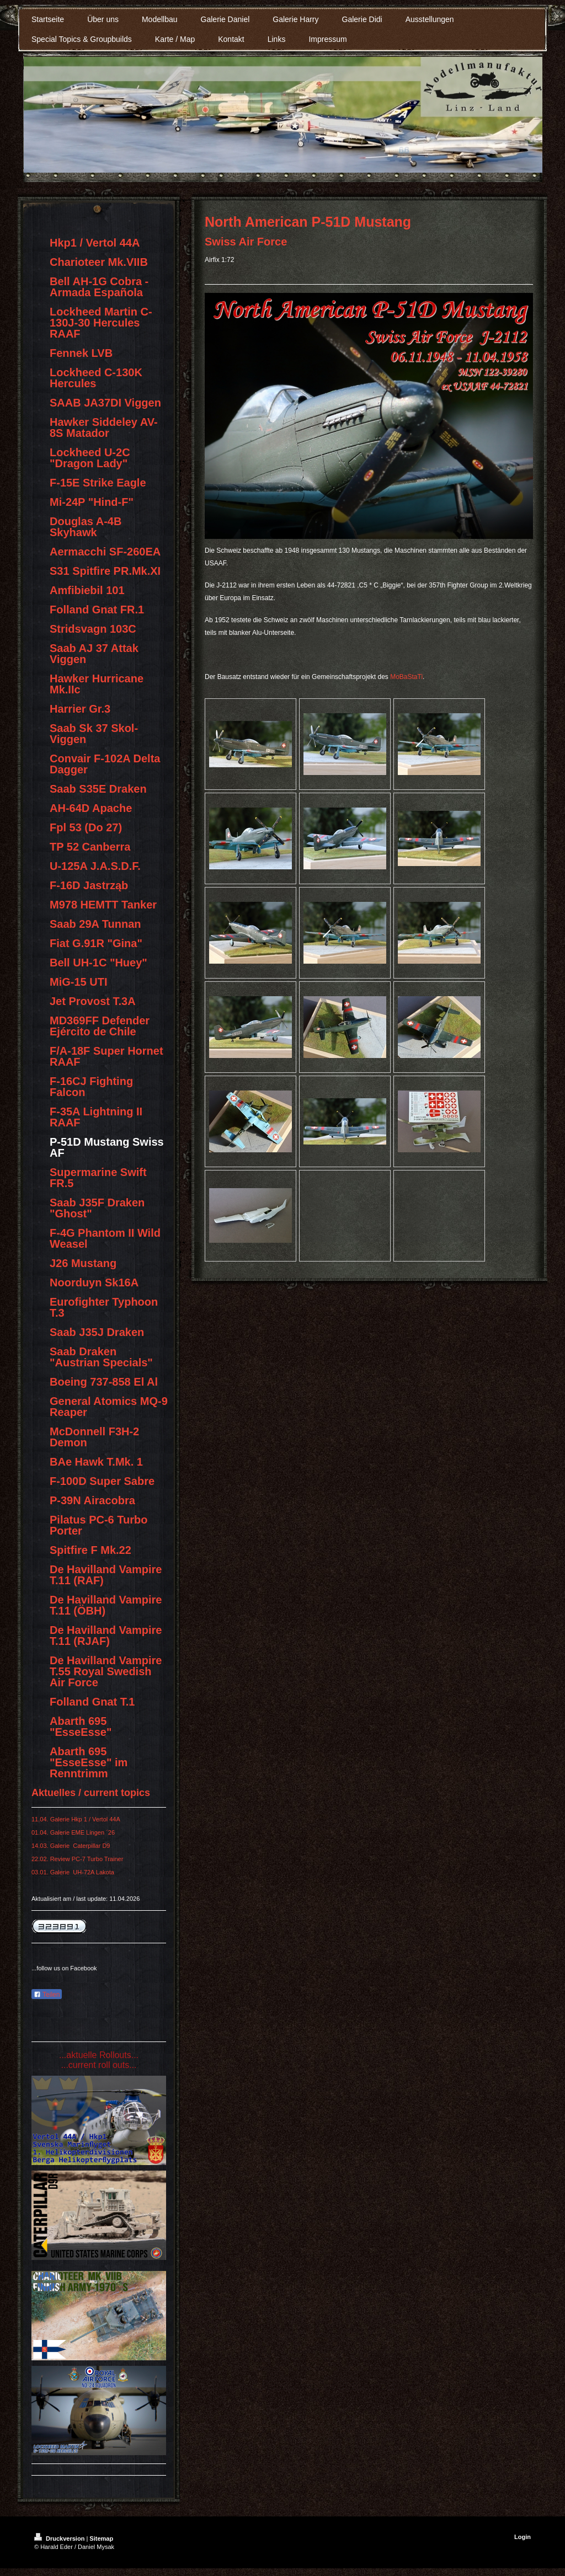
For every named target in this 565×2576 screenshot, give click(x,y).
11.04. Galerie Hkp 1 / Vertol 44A (75, 1819)
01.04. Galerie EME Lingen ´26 (73, 1832)
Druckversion (60, 2538)
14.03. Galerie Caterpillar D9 (70, 1845)
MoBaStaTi (406, 677)
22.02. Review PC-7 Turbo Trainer (77, 1859)
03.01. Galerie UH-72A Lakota (72, 1872)
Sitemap (101, 2538)
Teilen (47, 1994)
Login (522, 2537)
